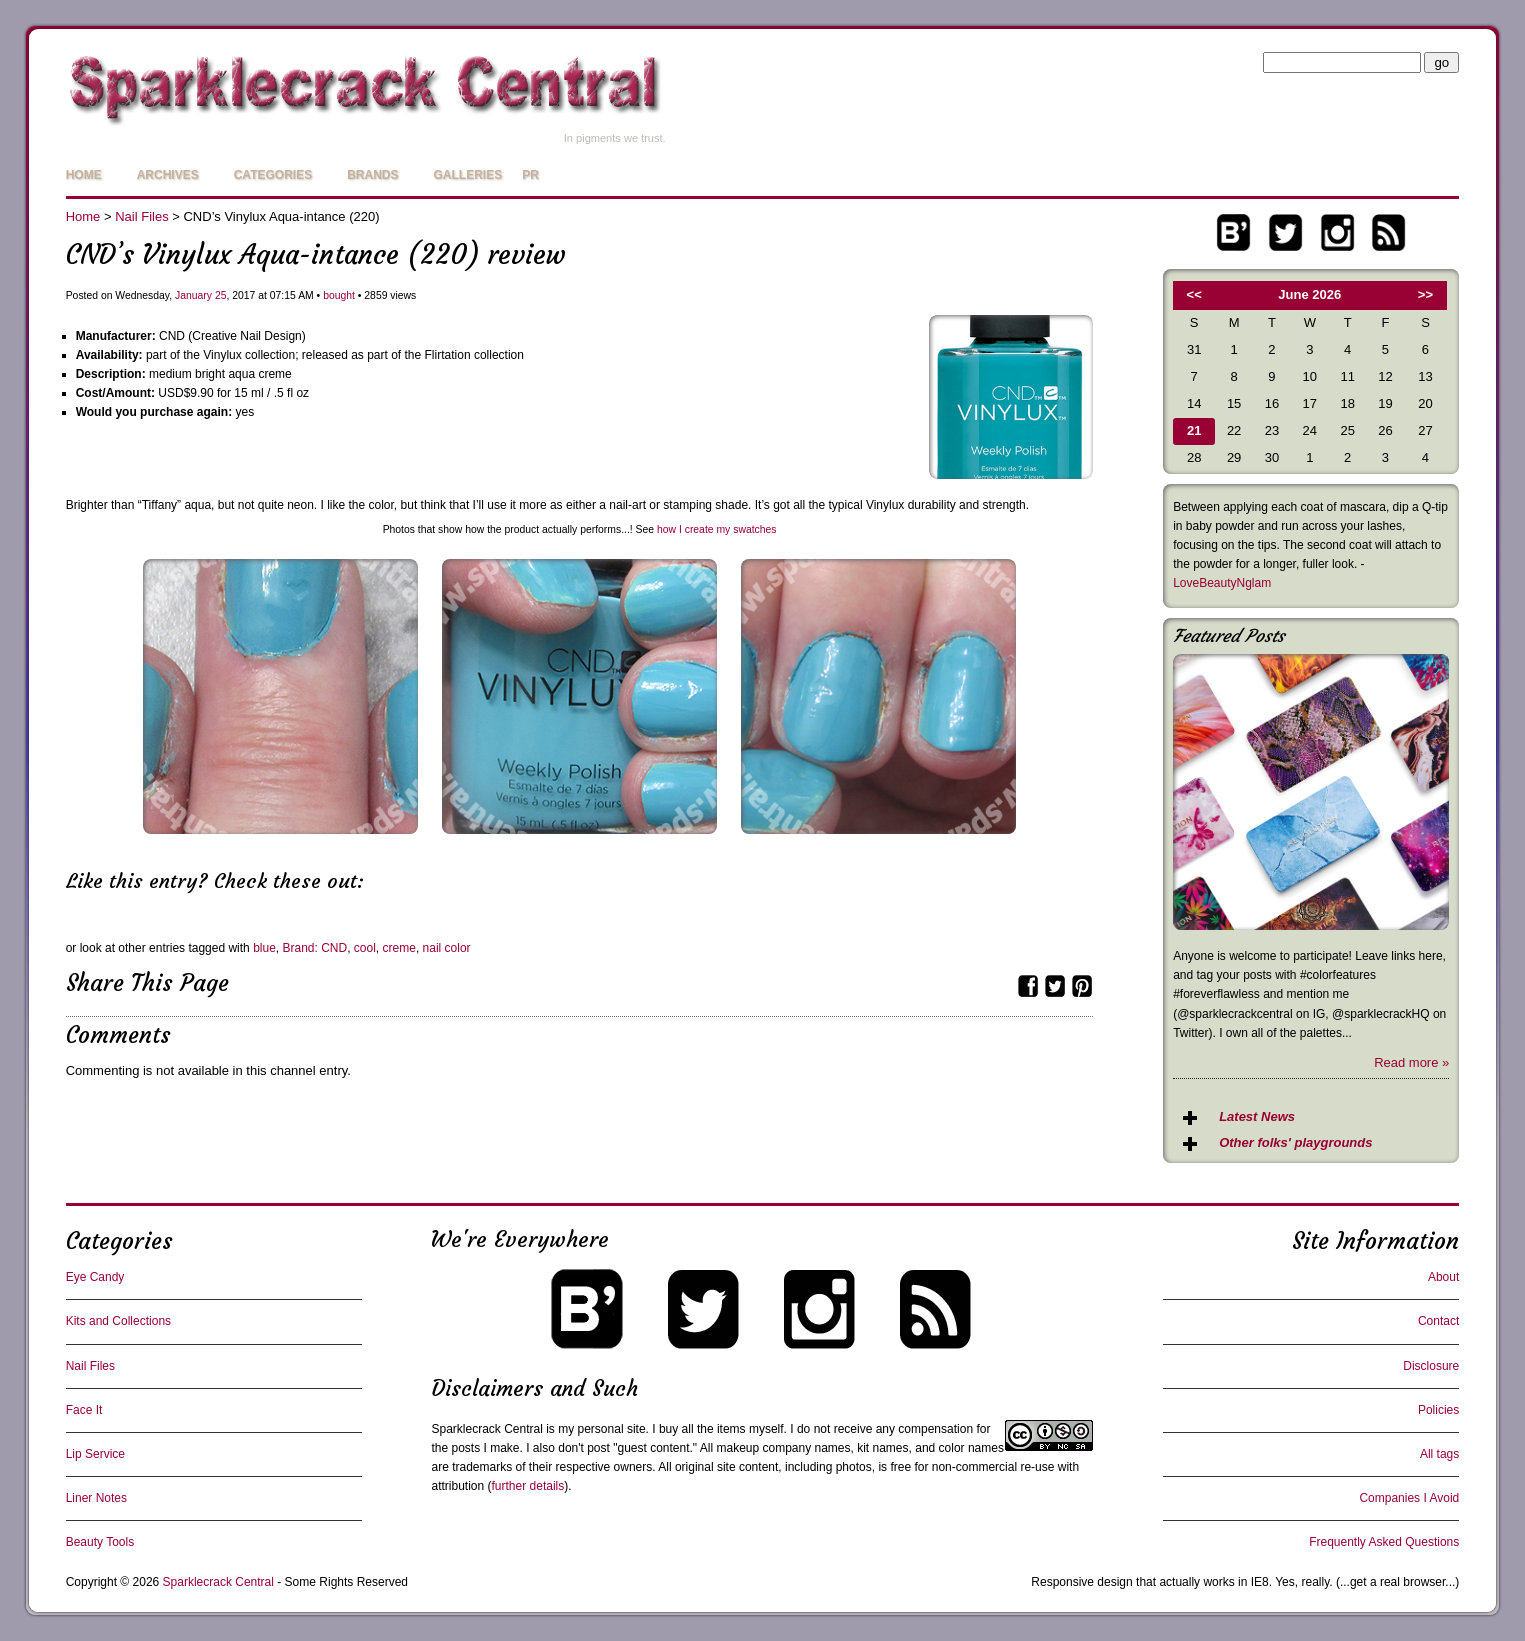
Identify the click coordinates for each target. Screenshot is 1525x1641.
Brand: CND (314, 948)
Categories (273, 175)
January (193, 295)
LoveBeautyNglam (1222, 583)
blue (264, 948)
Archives (168, 175)
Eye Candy (95, 1277)
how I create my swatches (717, 529)
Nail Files (141, 216)
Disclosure (1431, 1366)
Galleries (467, 175)
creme (399, 948)
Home (84, 175)
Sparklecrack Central (486, 1429)
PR (530, 175)
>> (1425, 294)
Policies (1438, 1410)
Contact (1438, 1321)
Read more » (1411, 1062)
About (1443, 1277)
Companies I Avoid (1409, 1498)
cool (365, 948)
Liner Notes (96, 1498)
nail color (447, 948)
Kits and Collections (118, 1321)
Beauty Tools (100, 1542)
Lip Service (95, 1454)
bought (339, 295)
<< (1194, 294)
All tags (1439, 1454)
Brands (372, 175)
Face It (84, 1410)
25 (221, 295)
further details (528, 1486)
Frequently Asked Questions (1384, 1542)
